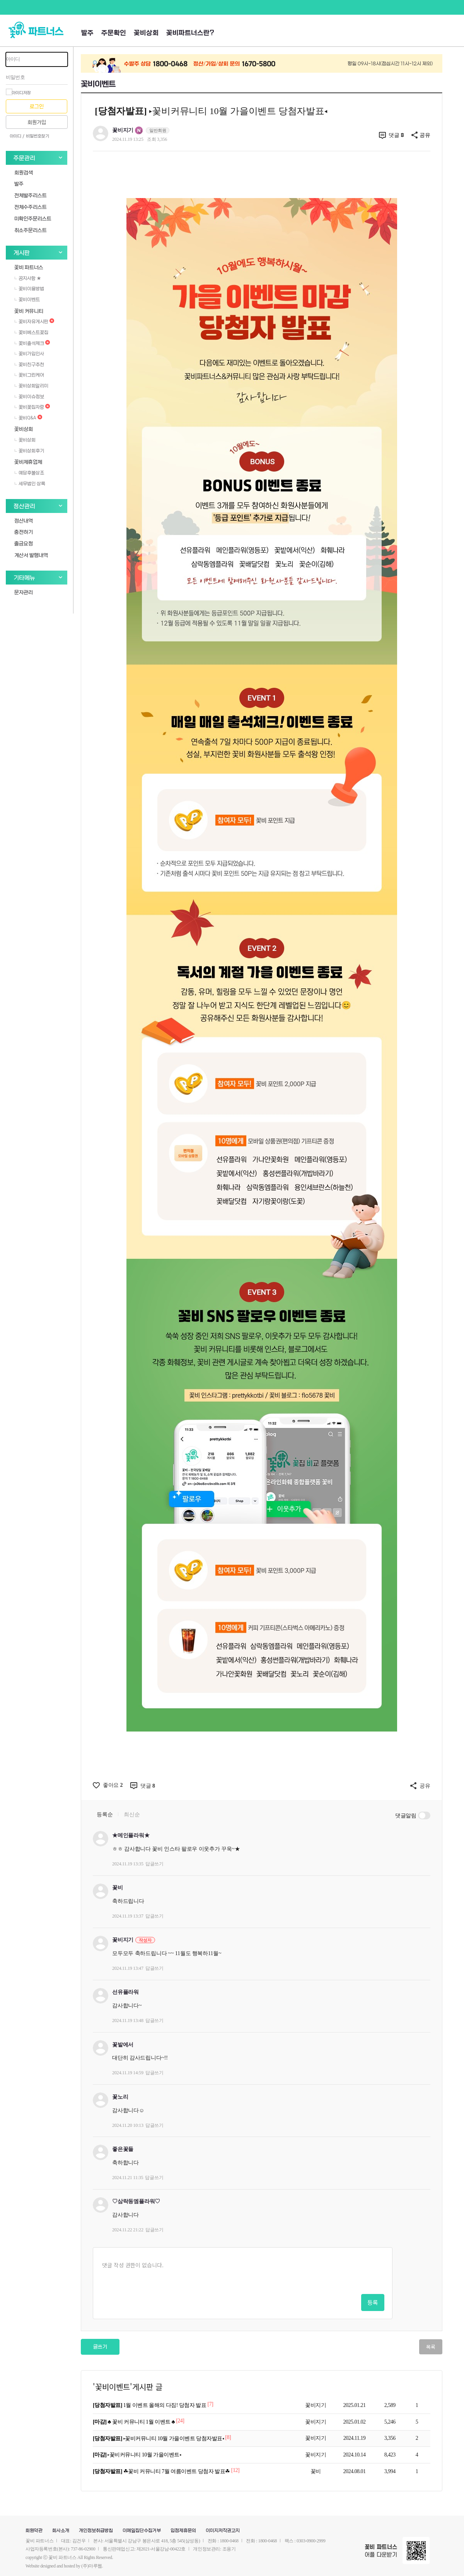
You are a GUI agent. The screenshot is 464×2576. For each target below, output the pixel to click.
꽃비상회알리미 (31, 385)
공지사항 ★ (27, 278)
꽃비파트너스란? (190, 33)
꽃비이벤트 (27, 299)
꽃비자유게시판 (34, 321)
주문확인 (113, 33)
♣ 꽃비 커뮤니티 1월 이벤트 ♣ (134, 2422)
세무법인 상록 (29, 483)
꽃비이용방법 (29, 288)
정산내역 (23, 520)
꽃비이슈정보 (29, 396)
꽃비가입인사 (29, 353)
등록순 (105, 1814)
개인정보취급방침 (96, 2530)
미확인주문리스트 (32, 218)
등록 (372, 2302)
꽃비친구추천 (29, 364)
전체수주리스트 (30, 207)
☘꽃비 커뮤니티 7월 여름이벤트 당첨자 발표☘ (162, 2471)
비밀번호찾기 (37, 136)
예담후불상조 (29, 472)
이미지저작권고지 (223, 2530)
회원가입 (36, 122)
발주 (87, 33)
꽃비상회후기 (29, 450)
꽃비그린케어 (29, 375)
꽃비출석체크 (32, 343)
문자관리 (23, 592)
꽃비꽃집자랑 (32, 407)
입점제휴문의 (183, 2530)
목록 (430, 2346)
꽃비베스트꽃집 (31, 332)
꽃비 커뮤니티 (28, 311)
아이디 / (17, 136)
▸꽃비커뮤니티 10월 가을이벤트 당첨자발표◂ (159, 2438)
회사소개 (60, 2530)
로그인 (37, 106)
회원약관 (34, 2530)
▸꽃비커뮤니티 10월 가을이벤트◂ (137, 2455)
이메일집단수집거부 (142, 2530)
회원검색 (23, 172)
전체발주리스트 (30, 195)
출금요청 (23, 543)
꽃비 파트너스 (28, 267)
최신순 (132, 1814)
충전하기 (23, 532)
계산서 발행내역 (31, 555)
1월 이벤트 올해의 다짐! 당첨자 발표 (150, 2405)
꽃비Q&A (28, 418)
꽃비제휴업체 (28, 462)
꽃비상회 (146, 33)
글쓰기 (100, 2347)
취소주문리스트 (30, 230)
